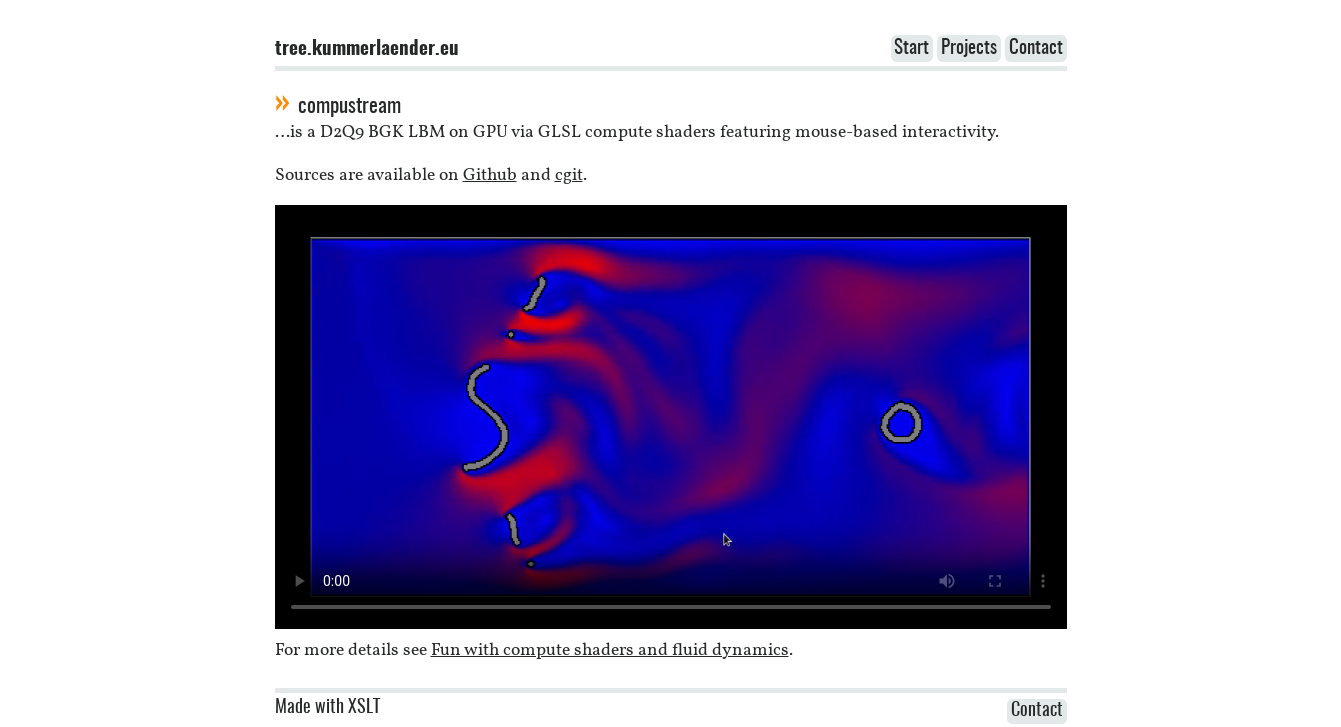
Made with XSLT (327, 708)
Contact (1036, 48)
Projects (969, 48)
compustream (349, 106)
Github (490, 175)
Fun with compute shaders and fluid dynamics (610, 650)
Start (911, 48)
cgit (569, 175)
